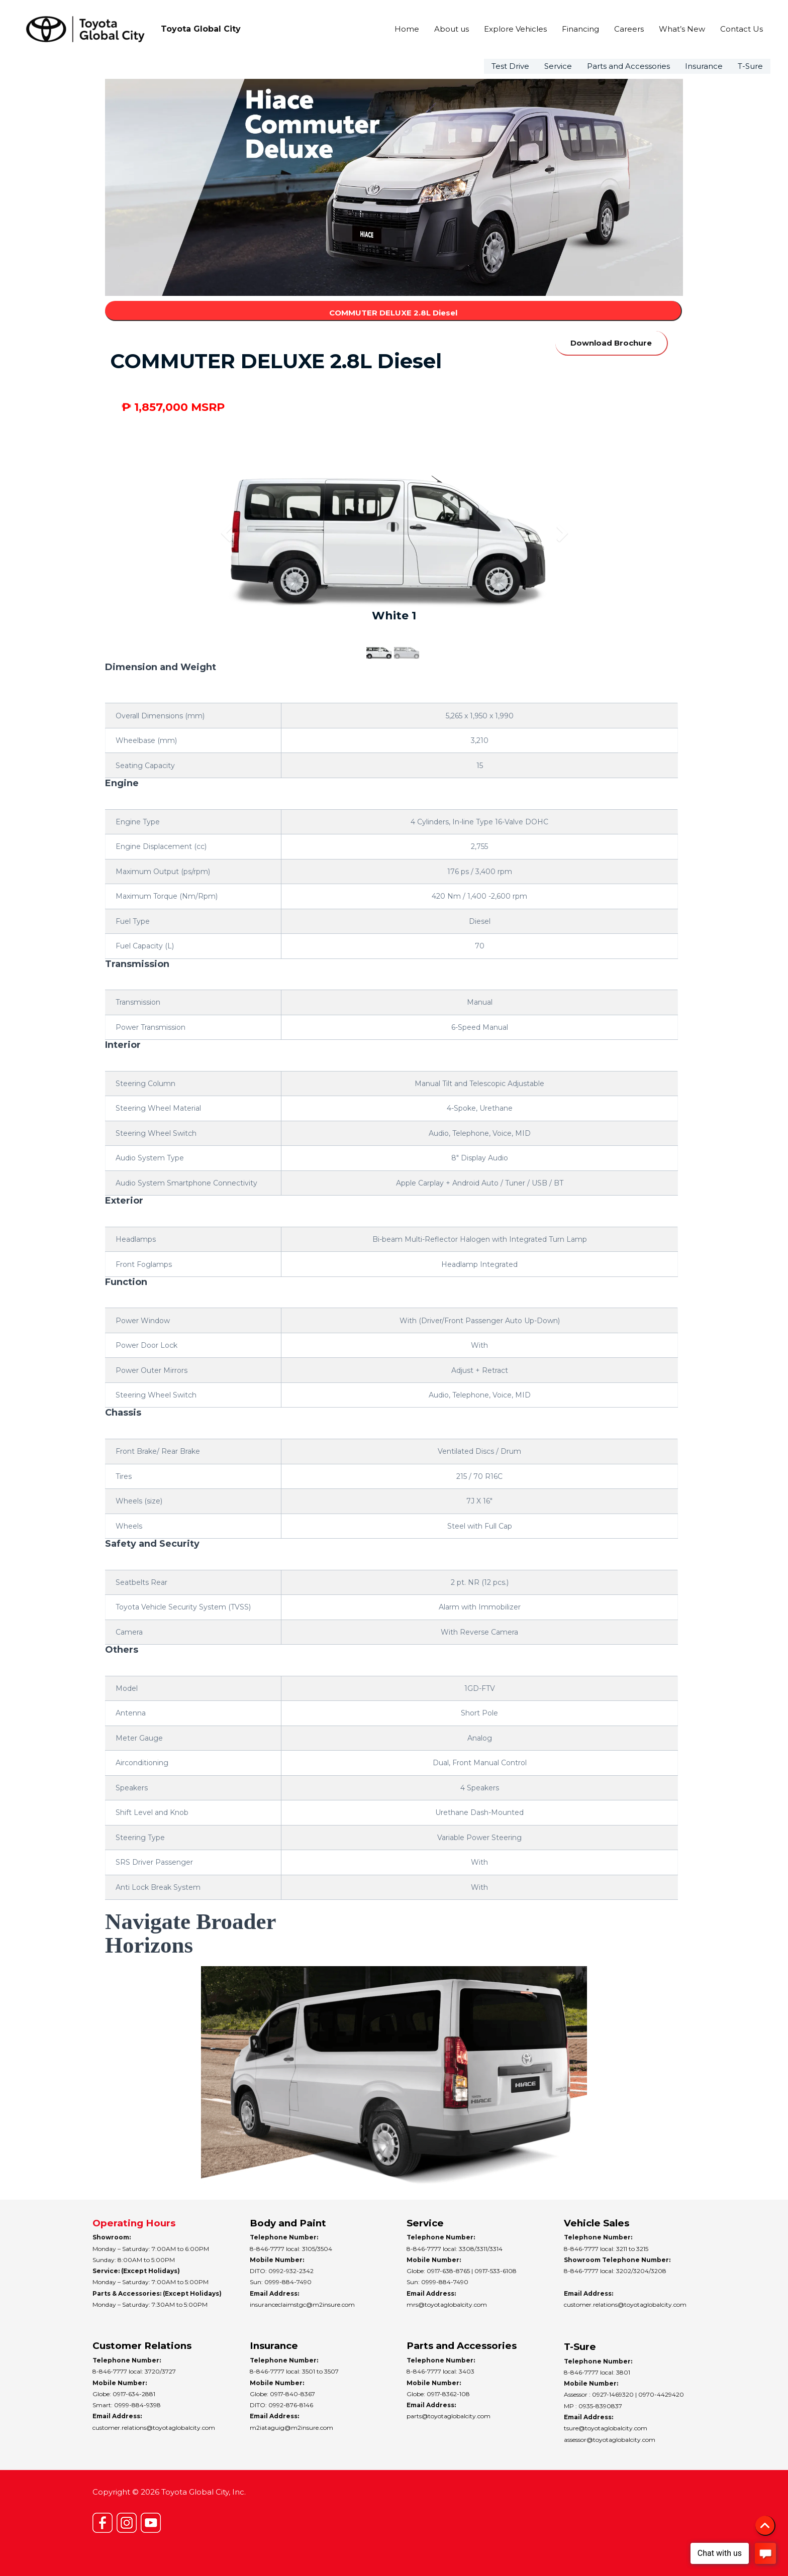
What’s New (682, 29)
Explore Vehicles (515, 29)
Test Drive (510, 66)
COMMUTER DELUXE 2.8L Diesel (393, 312)
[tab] (394, 693)
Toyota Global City (201, 29)
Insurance (704, 66)
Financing (580, 29)
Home (407, 29)
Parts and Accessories (628, 66)
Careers (629, 29)
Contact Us (741, 29)
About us (451, 29)
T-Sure (750, 66)
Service (558, 66)
